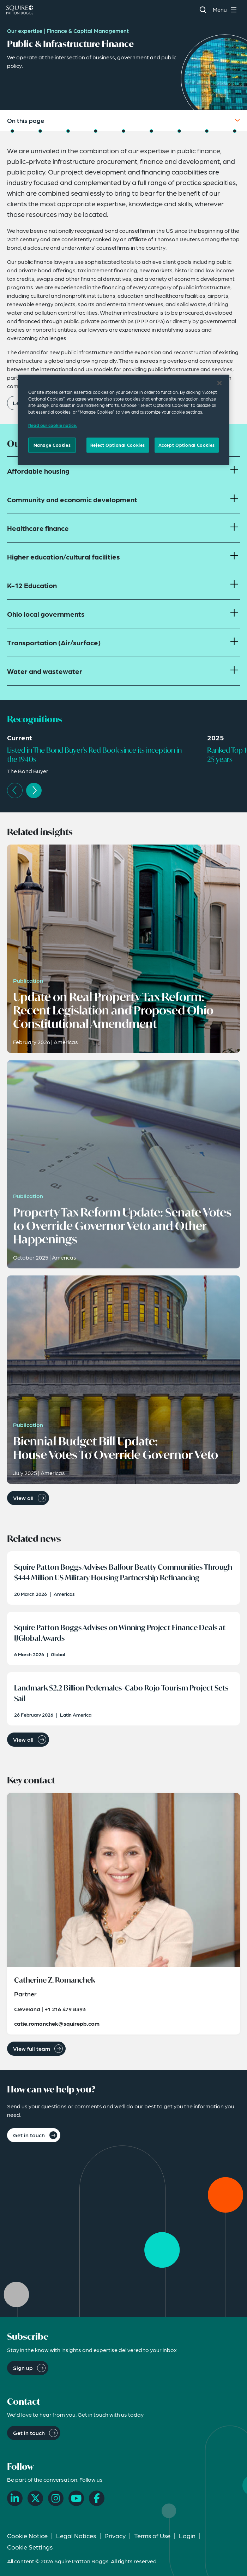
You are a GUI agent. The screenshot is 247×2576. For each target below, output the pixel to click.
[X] (35, 2498)
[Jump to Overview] (12, 131)
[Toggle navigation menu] (226, 9)
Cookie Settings (30, 2547)
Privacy (115, 2535)
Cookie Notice (27, 2535)
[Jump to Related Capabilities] (207, 131)
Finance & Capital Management (88, 30)
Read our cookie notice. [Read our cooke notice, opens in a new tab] (52, 425)
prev (15, 790)
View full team (31, 2048)
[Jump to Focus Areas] (40, 131)
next (34, 790)
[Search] (203, 10)
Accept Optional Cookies (186, 445)
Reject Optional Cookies (117, 445)
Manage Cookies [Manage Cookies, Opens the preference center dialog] (52, 445)
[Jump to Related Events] (151, 131)
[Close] (219, 383)
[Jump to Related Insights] (95, 131)
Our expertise (24, 30)
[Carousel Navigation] (127, 790)
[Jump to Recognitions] (68, 131)
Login (187, 2535)
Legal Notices (76, 2535)
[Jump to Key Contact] (179, 131)
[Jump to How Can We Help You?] (234, 131)
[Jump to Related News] (123, 131)
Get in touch (29, 2135)
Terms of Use (152, 2535)
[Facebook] (96, 2498)
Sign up (23, 2367)
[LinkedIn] (15, 2498)
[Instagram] (56, 2498)
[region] (123, 420)
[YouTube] (76, 2498)
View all (23, 1498)
